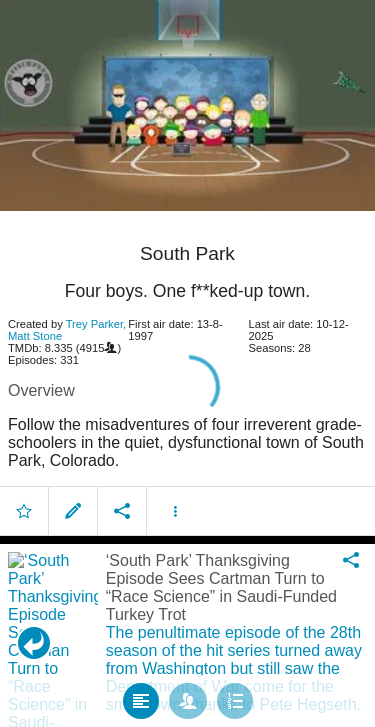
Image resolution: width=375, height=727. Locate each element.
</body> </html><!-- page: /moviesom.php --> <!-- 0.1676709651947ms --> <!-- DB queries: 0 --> (187, 363)
